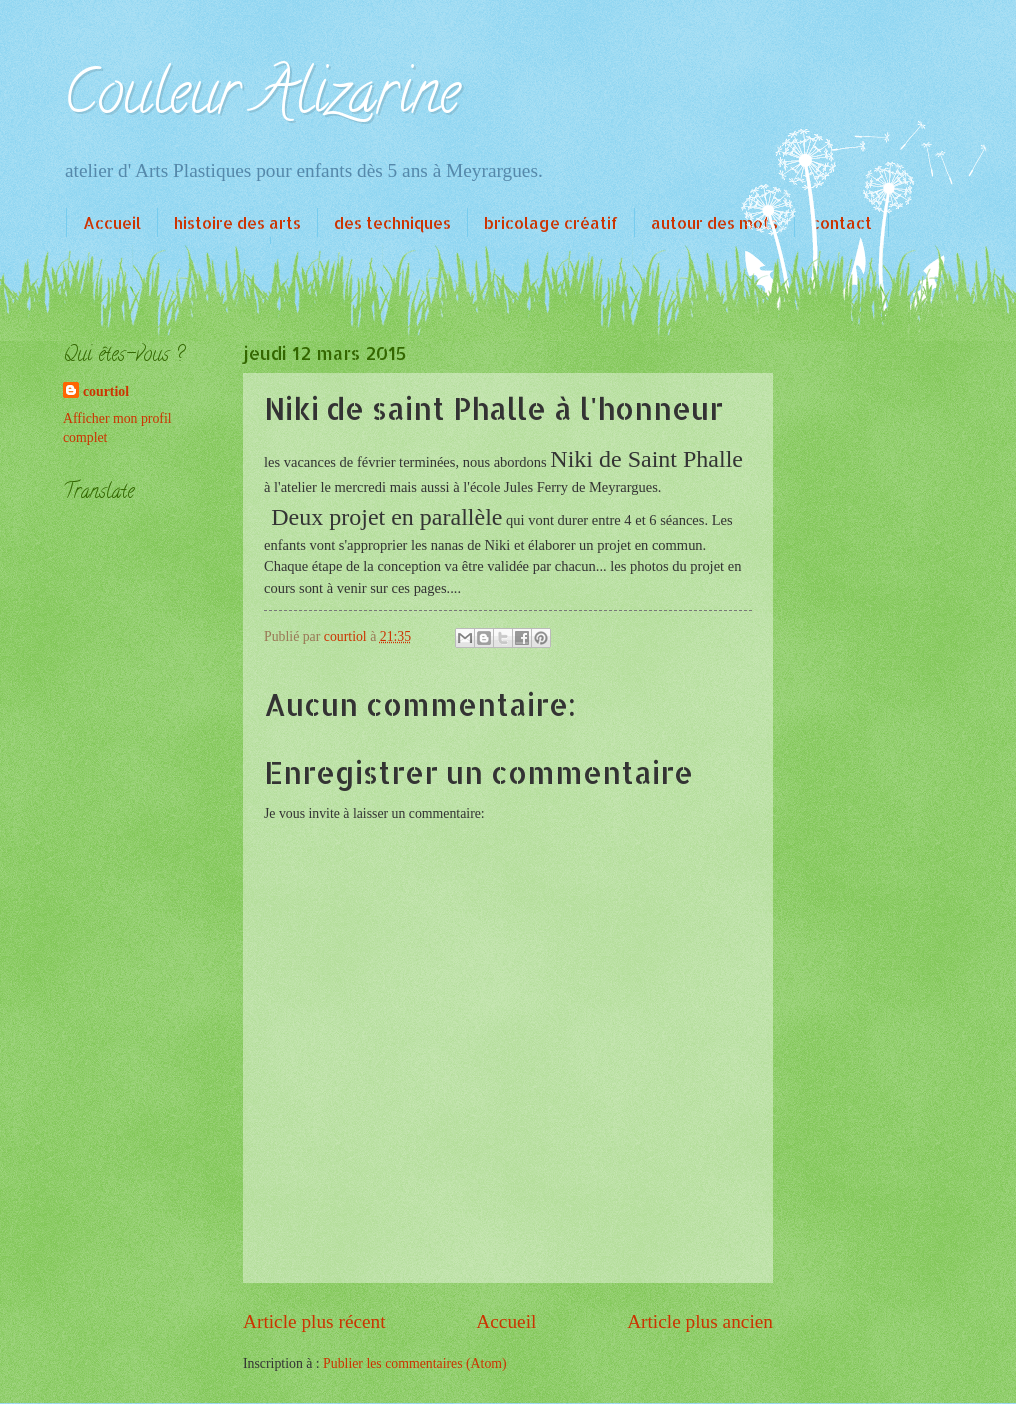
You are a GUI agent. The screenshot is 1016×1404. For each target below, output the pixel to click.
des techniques (392, 222)
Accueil (112, 222)
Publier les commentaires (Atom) (415, 1363)
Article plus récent (314, 1321)
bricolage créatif (551, 222)
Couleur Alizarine (261, 99)
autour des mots (714, 222)
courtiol (106, 391)
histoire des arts (237, 222)
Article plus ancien (700, 1321)
